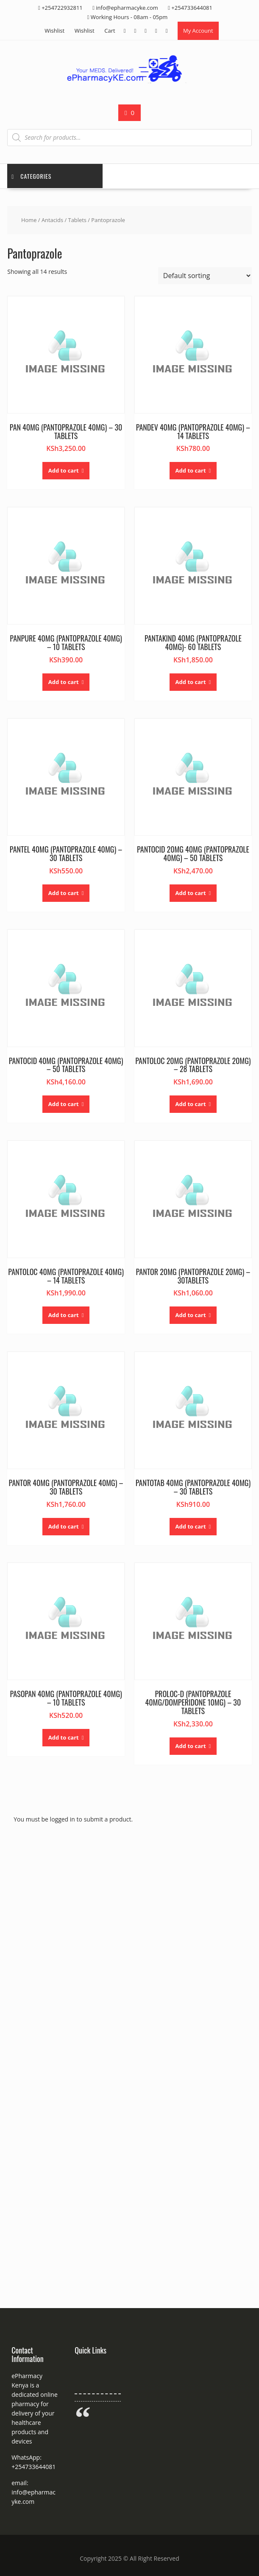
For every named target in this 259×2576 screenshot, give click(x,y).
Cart (109, 30)
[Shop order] (205, 275)
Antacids (52, 220)
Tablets (77, 220)
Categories (31, 176)
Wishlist (54, 30)
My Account (198, 30)
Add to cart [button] (63, 470)
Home (28, 220)
